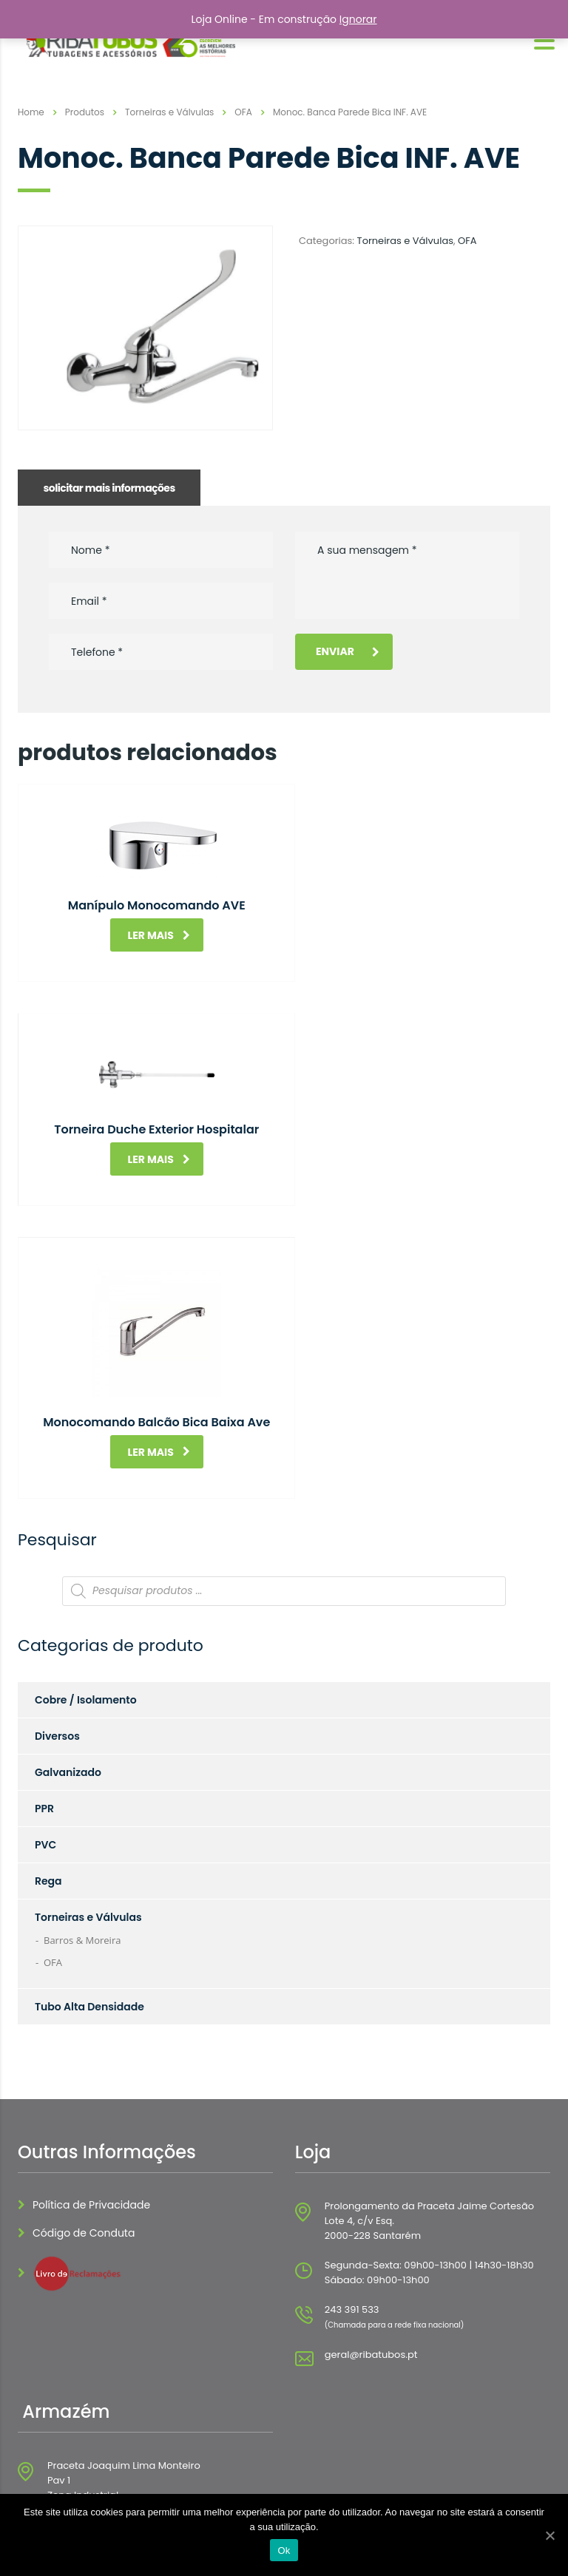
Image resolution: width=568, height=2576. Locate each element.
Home (31, 112)
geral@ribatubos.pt (371, 2130)
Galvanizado (68, 1548)
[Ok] (549, 2535)
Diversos (57, 1512)
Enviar (347, 651)
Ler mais (153, 935)
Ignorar (358, 19)
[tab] (109, 488)
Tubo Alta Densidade (89, 1782)
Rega (48, 1657)
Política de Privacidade (91, 1981)
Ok (283, 2550)
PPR (44, 1584)
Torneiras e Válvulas (405, 241)
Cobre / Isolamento (86, 1475)
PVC (45, 1620)
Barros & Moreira (82, 1716)
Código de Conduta (84, 2009)
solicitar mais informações (109, 488)
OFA (467, 241)
